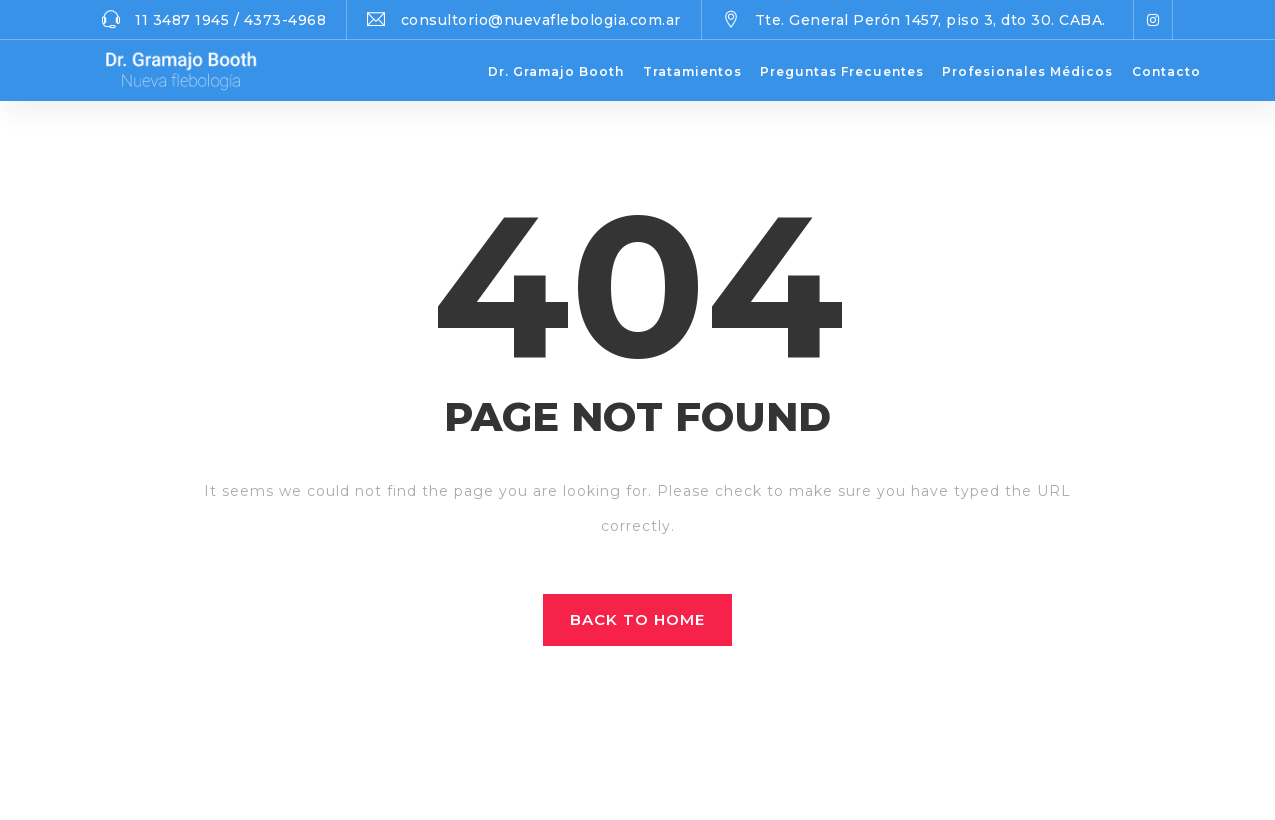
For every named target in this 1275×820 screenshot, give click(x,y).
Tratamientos (692, 71)
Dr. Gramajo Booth (556, 71)
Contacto (1166, 71)
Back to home (638, 619)
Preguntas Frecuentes (842, 71)
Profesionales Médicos (1027, 71)
